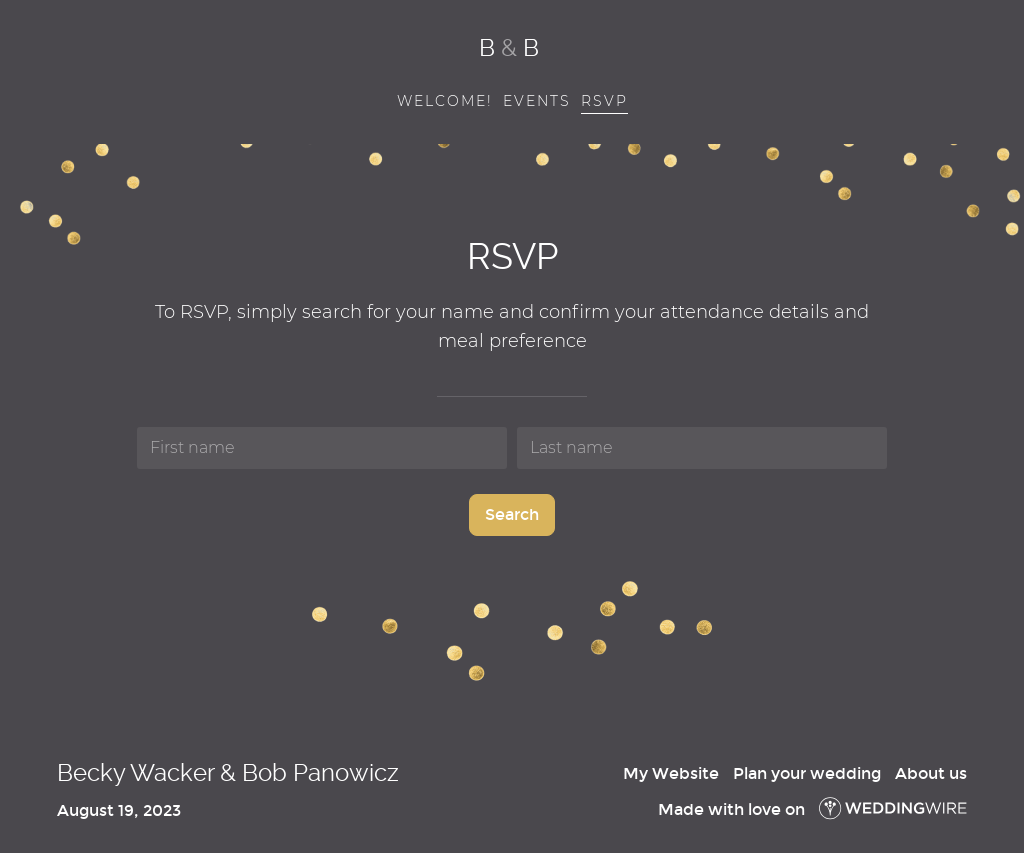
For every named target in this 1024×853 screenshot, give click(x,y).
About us (931, 773)
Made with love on (812, 809)
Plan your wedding (807, 773)
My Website (671, 773)
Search (512, 514)
